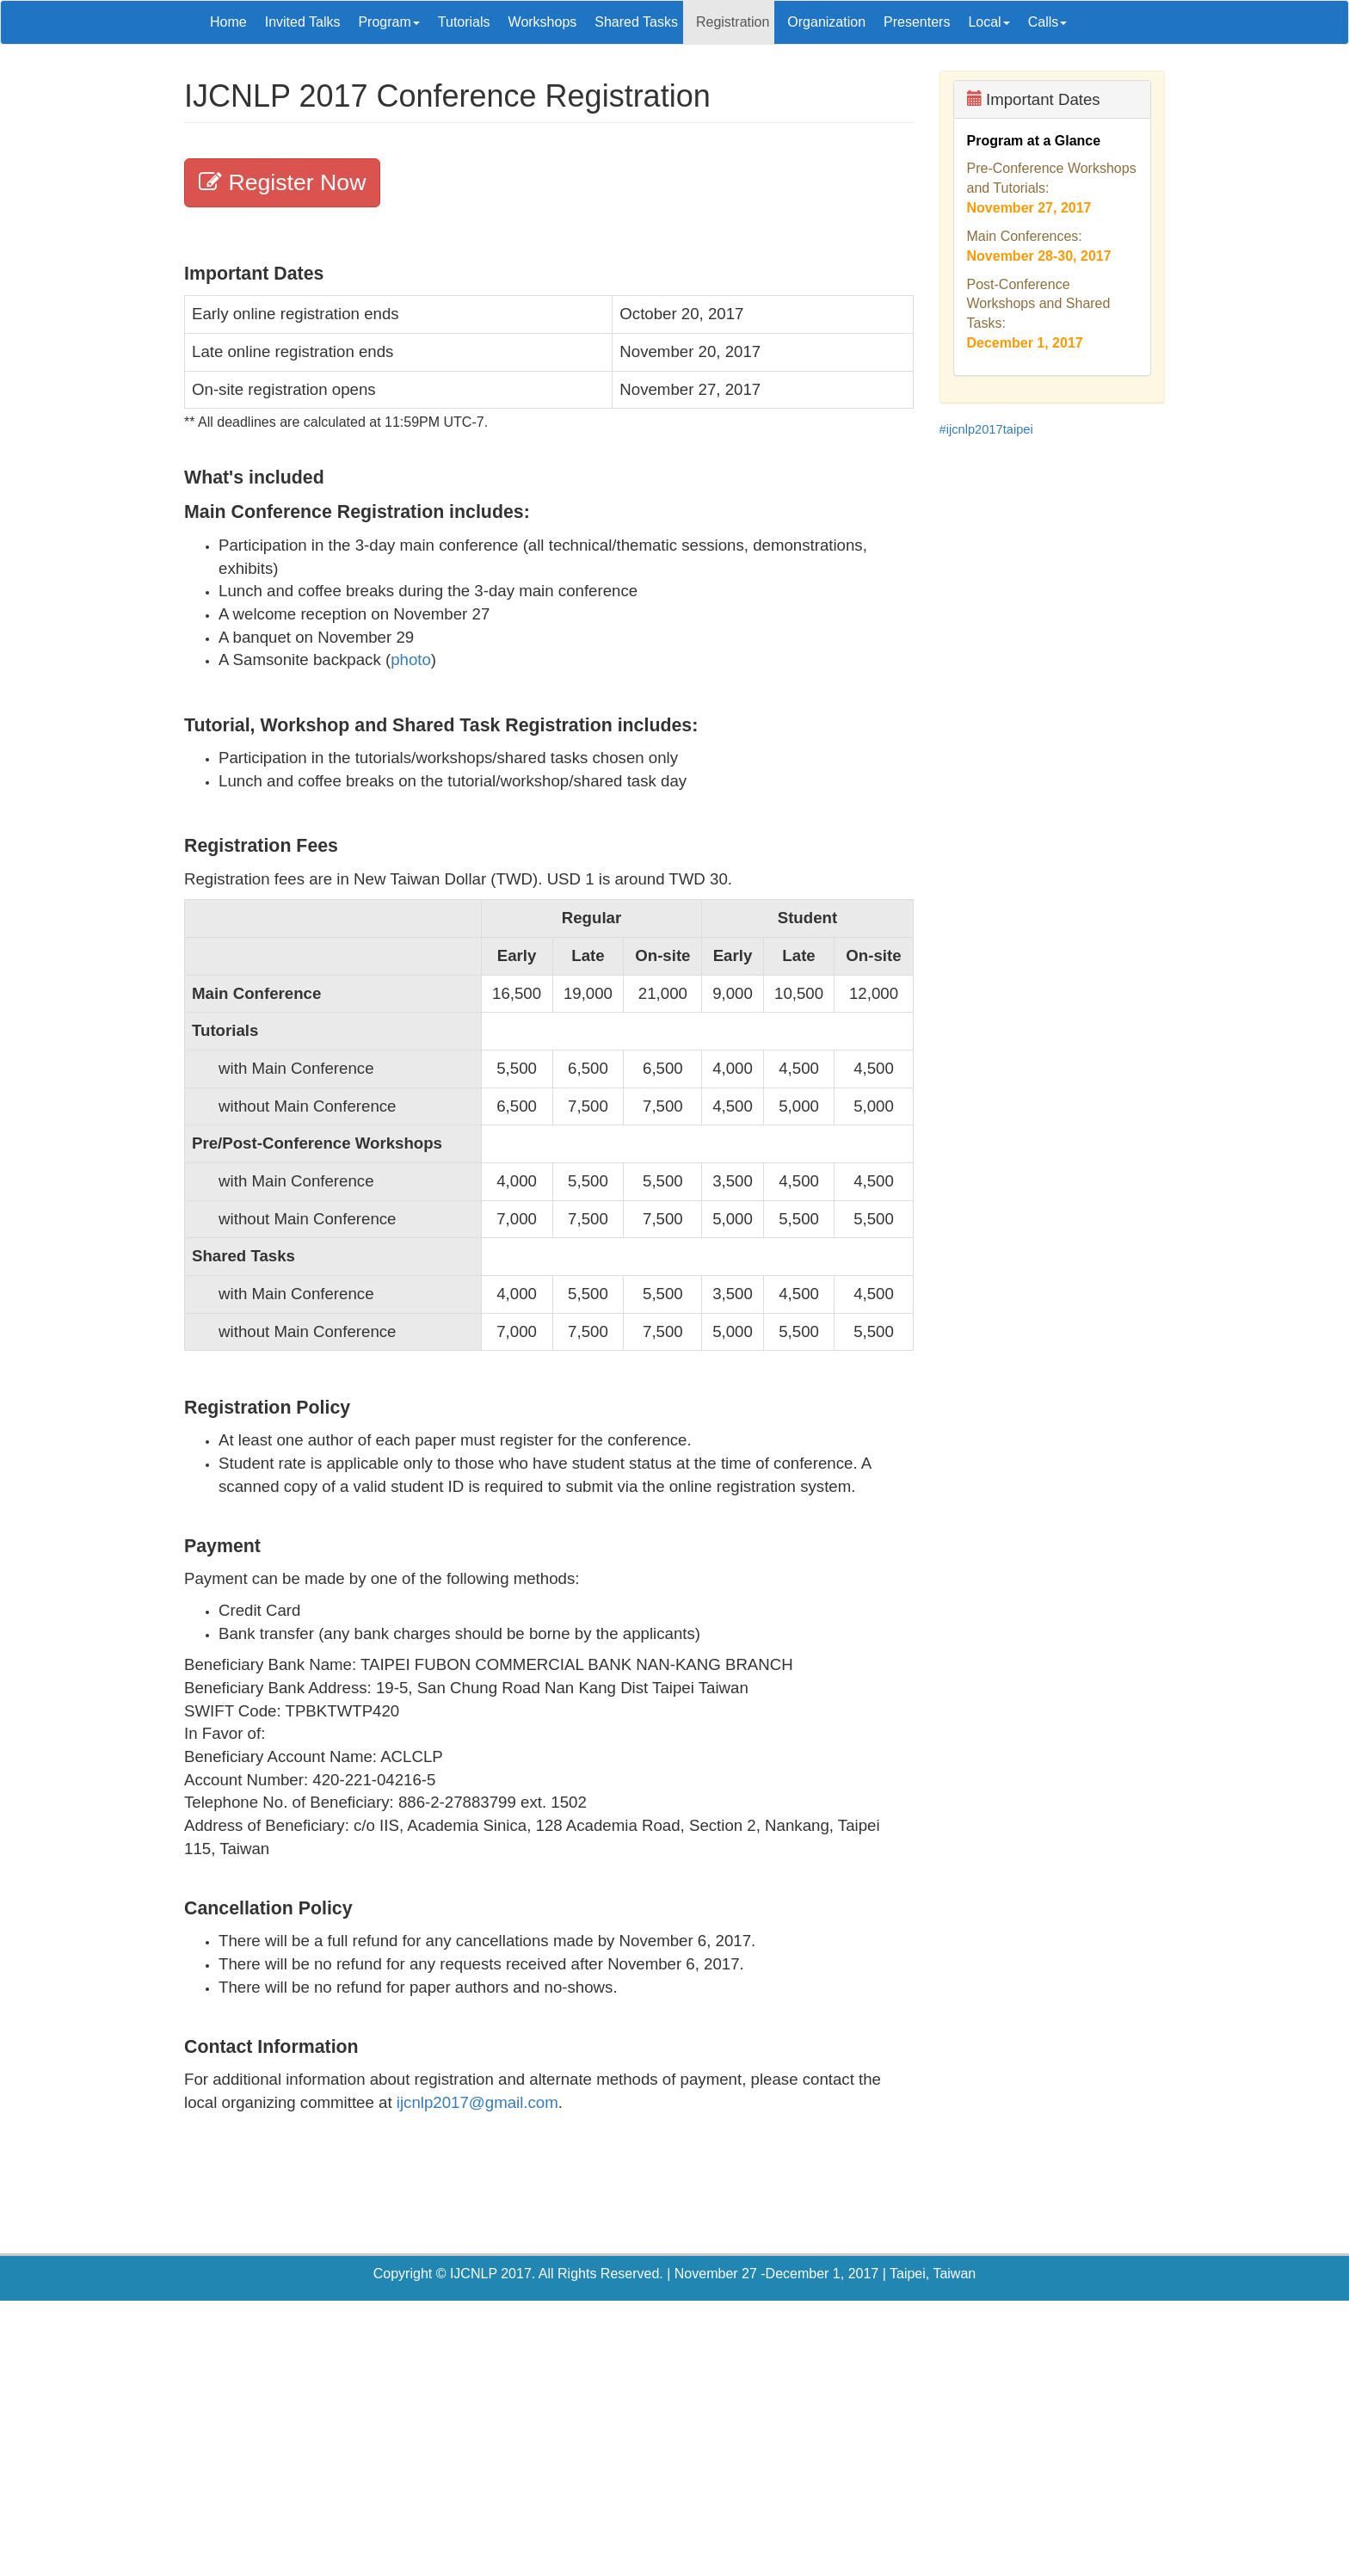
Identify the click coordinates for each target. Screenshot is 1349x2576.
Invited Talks (303, 22)
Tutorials (464, 22)
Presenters (917, 22)
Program (388, 22)
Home (228, 22)
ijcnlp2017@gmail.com (477, 2102)
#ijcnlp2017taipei (986, 429)
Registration (732, 22)
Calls (1048, 22)
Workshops (542, 22)
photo (411, 659)
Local (988, 22)
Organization (826, 22)
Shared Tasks (636, 22)
